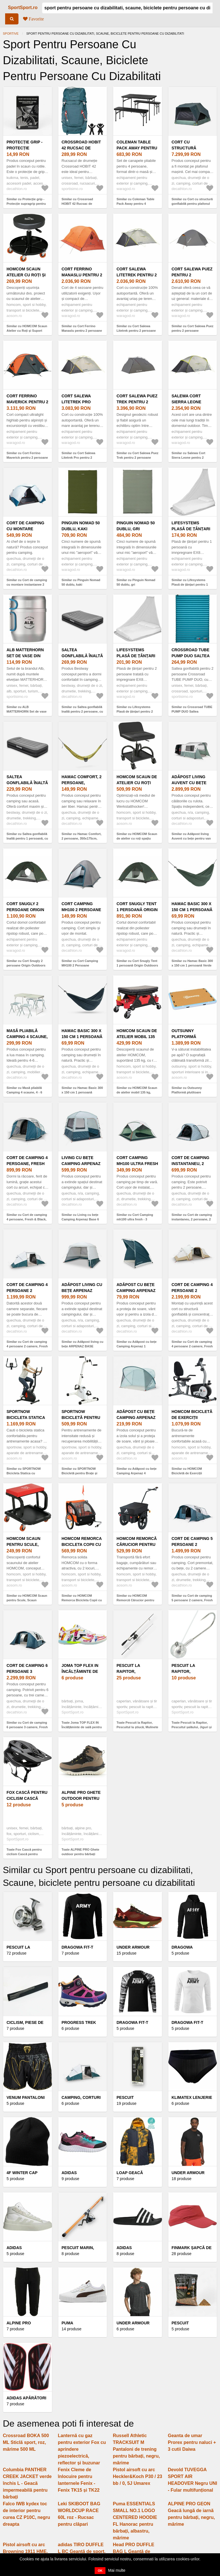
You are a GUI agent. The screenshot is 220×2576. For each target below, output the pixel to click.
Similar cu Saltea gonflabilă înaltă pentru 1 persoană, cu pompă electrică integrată (27, 838)
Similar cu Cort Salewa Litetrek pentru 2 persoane (136, 328)
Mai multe (116, 2570)
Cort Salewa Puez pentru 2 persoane (192, 275)
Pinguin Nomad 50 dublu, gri (136, 526)
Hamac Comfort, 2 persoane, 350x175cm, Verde (82, 783)
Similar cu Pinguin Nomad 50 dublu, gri (136, 582)
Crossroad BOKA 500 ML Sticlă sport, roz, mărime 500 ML (26, 2442)
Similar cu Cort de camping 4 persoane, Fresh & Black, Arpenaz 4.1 (27, 1219)
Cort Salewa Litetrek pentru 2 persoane (137, 275)
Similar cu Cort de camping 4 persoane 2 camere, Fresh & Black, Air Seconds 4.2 (192, 1346)
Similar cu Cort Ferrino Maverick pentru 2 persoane (27, 455)
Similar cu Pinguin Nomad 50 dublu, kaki (81, 582)
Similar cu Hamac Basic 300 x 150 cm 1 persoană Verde (192, 963)
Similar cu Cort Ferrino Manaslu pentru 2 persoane (82, 328)
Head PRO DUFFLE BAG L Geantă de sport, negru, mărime (135, 2551)
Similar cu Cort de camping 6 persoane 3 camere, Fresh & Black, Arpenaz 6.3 (27, 1727)
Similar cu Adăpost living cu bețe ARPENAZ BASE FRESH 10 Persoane (82, 1346)
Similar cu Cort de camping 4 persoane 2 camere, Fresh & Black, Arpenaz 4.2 (27, 1346)
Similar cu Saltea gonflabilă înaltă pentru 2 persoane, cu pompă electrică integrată (82, 711)
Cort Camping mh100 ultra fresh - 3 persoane (137, 1163)
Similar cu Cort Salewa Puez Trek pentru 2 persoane (137, 455)
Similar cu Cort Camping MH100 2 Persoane (80, 963)
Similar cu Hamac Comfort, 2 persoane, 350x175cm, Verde (82, 838)
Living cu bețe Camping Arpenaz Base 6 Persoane (81, 1163)
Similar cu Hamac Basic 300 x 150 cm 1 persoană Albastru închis (82, 1092)
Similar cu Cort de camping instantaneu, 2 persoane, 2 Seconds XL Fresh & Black (192, 1219)
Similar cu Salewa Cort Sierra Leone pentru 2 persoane (189, 457)
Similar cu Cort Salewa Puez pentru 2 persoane (192, 328)
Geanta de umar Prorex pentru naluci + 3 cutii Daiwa (192, 2442)
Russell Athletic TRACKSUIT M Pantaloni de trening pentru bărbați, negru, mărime (136, 2449)
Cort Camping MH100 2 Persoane (81, 906)
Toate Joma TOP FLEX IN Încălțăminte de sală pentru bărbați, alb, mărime (82, 1727)
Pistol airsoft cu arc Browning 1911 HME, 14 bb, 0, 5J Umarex (25, 2551)
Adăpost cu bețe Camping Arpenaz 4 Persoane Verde (137, 1417)
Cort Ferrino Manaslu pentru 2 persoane (82, 275)
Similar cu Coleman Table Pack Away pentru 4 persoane (135, 203)
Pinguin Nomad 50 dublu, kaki (81, 526)
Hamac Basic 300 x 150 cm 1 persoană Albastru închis (82, 1036)
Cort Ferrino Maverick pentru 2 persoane (27, 402)
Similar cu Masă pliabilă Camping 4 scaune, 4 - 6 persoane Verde (24, 1092)
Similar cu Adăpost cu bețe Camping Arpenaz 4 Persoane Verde (137, 1473)
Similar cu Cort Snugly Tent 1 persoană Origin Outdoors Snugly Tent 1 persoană (137, 965)
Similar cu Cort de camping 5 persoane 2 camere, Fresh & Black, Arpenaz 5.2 (192, 1600)
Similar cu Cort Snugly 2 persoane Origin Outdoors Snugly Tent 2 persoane (26, 965)
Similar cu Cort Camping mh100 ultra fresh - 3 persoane (135, 1219)
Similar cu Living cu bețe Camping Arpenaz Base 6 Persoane (80, 1219)
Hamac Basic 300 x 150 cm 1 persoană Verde (192, 909)
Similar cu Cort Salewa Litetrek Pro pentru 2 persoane (79, 457)
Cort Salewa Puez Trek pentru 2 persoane (137, 402)
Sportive (10, 33)
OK (100, 2570)
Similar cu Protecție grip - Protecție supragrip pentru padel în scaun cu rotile (26, 203)
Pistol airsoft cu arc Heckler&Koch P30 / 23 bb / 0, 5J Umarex (137, 2476)
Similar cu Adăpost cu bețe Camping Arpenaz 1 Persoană (137, 1346)
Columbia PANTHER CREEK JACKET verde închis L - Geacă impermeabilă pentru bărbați (27, 2483)
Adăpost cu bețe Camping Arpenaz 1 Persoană (136, 1290)
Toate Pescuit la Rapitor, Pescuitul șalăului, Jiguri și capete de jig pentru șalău (192, 1727)
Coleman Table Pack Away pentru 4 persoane (137, 148)
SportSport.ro (23, 7)
